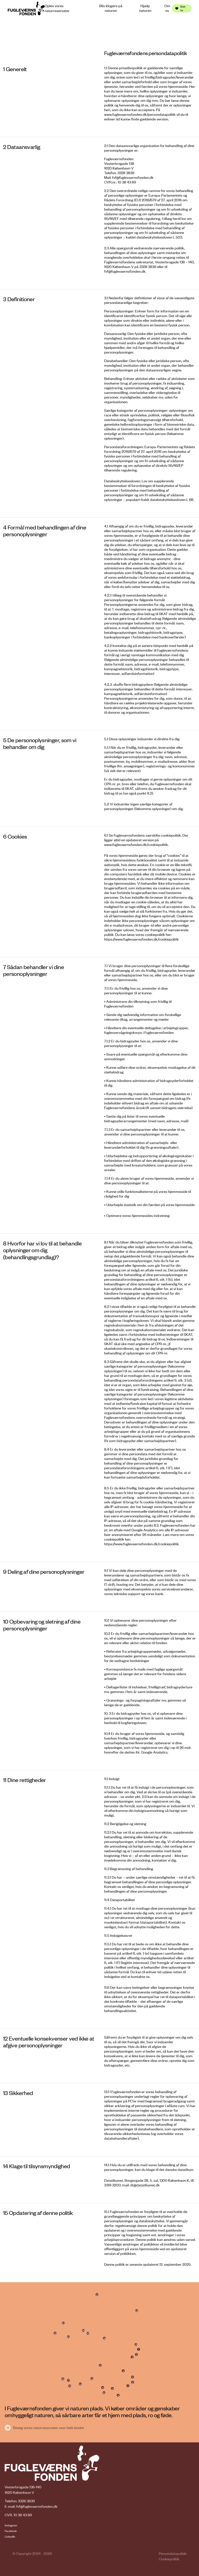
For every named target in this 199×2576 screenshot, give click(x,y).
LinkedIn (10, 2536)
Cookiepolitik (169, 2558)
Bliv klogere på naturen (110, 8)
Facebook (11, 2531)
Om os (167, 8)
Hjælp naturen (145, 8)
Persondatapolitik (173, 2553)
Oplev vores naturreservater (57, 8)
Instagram (11, 2525)
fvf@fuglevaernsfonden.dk (37, 2506)
